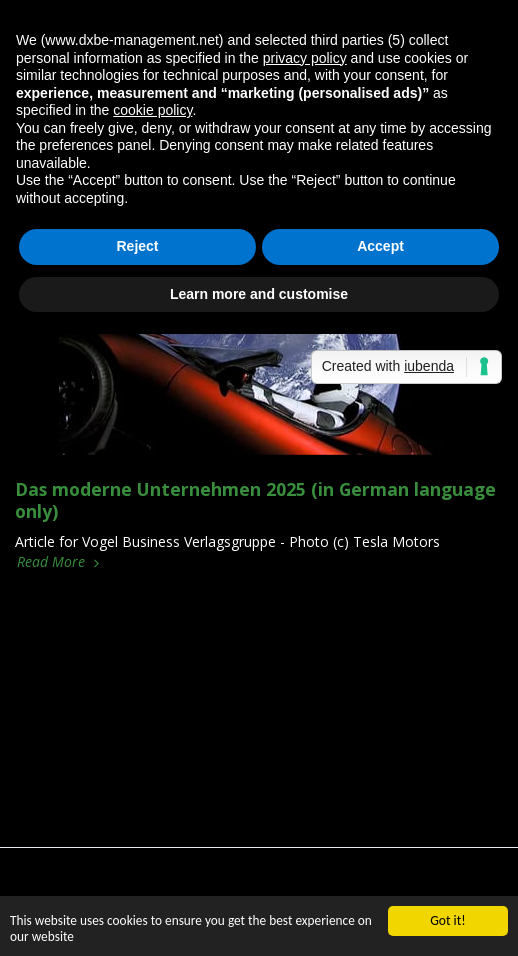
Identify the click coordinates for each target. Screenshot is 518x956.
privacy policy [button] (305, 58)
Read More (60, 562)
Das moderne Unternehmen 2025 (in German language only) (255, 500)
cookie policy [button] (152, 110)
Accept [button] (380, 246)
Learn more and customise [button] (259, 294)
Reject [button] (137, 246)
